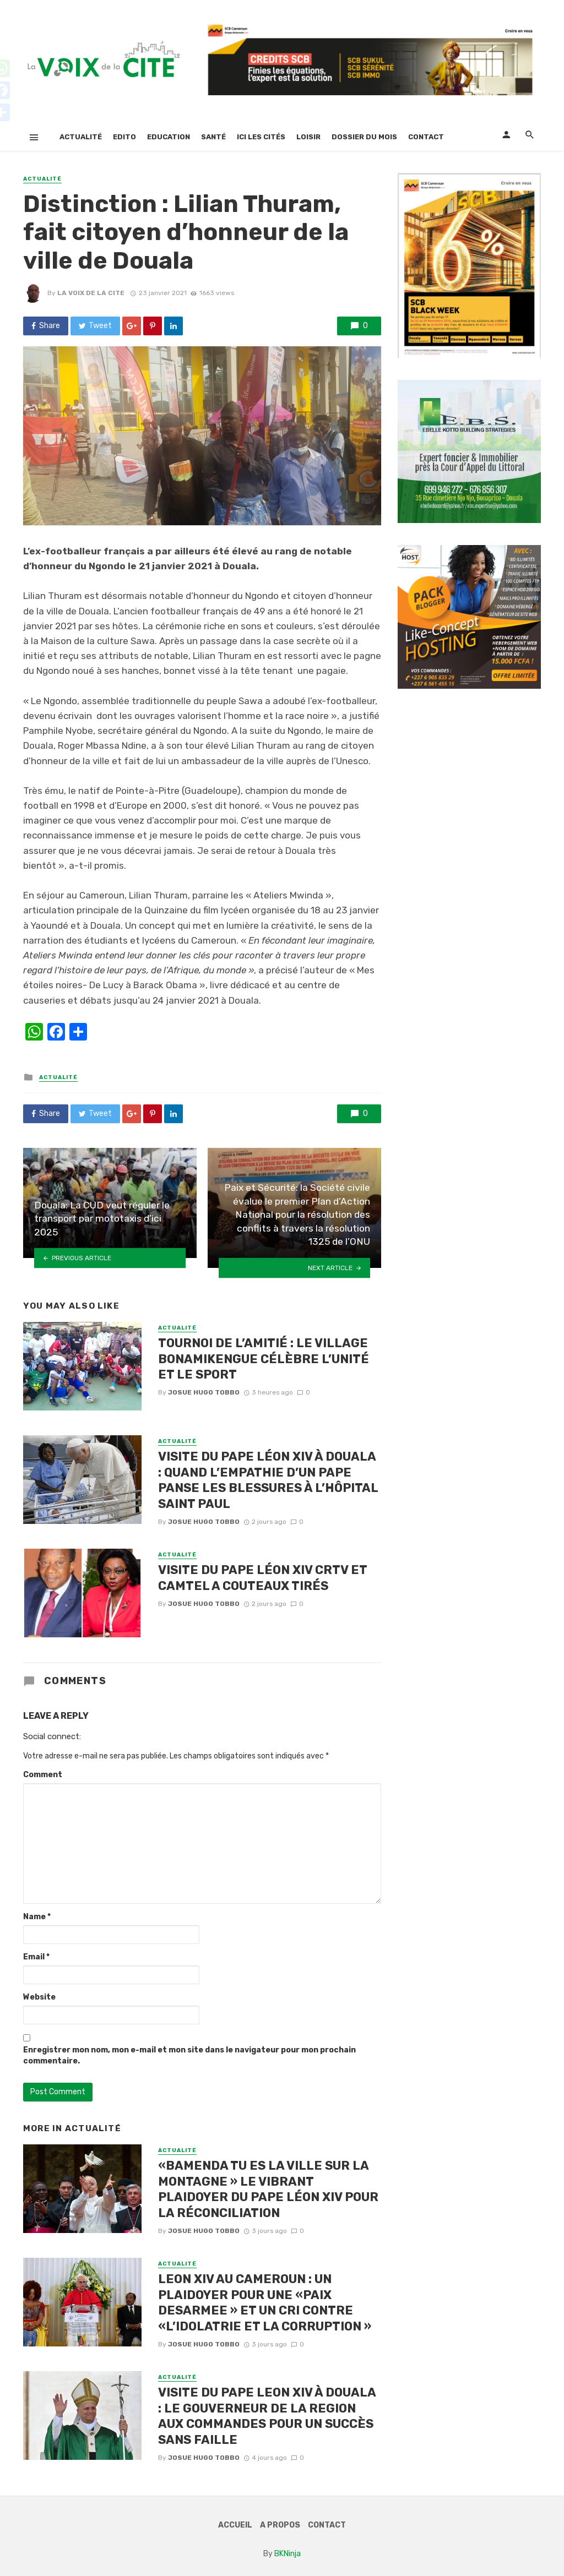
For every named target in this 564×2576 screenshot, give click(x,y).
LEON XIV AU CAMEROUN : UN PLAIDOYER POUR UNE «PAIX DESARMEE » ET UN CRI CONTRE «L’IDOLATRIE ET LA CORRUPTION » (264, 2302)
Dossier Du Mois (364, 137)
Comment (42, 1774)
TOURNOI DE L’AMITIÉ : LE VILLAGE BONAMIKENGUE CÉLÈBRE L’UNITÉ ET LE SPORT (263, 1358)
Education (168, 137)
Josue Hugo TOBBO (204, 1392)
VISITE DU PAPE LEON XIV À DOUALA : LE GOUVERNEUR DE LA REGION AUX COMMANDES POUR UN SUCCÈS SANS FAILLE (267, 2416)
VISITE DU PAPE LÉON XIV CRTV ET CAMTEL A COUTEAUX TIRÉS (262, 1577)
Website (39, 1997)
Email (36, 1957)
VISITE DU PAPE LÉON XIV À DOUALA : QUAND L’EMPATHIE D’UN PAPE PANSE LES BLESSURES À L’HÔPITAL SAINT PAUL (268, 1480)
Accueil (235, 2525)
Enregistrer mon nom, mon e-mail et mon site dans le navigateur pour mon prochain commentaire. (189, 2055)
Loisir (308, 137)
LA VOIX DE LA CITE (90, 293)
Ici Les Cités (261, 137)
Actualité (80, 137)
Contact (426, 137)
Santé (213, 137)
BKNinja (287, 2553)
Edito (124, 137)
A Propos (280, 2525)
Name (37, 1916)
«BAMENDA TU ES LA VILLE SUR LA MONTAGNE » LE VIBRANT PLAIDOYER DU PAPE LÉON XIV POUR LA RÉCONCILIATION (268, 2189)
